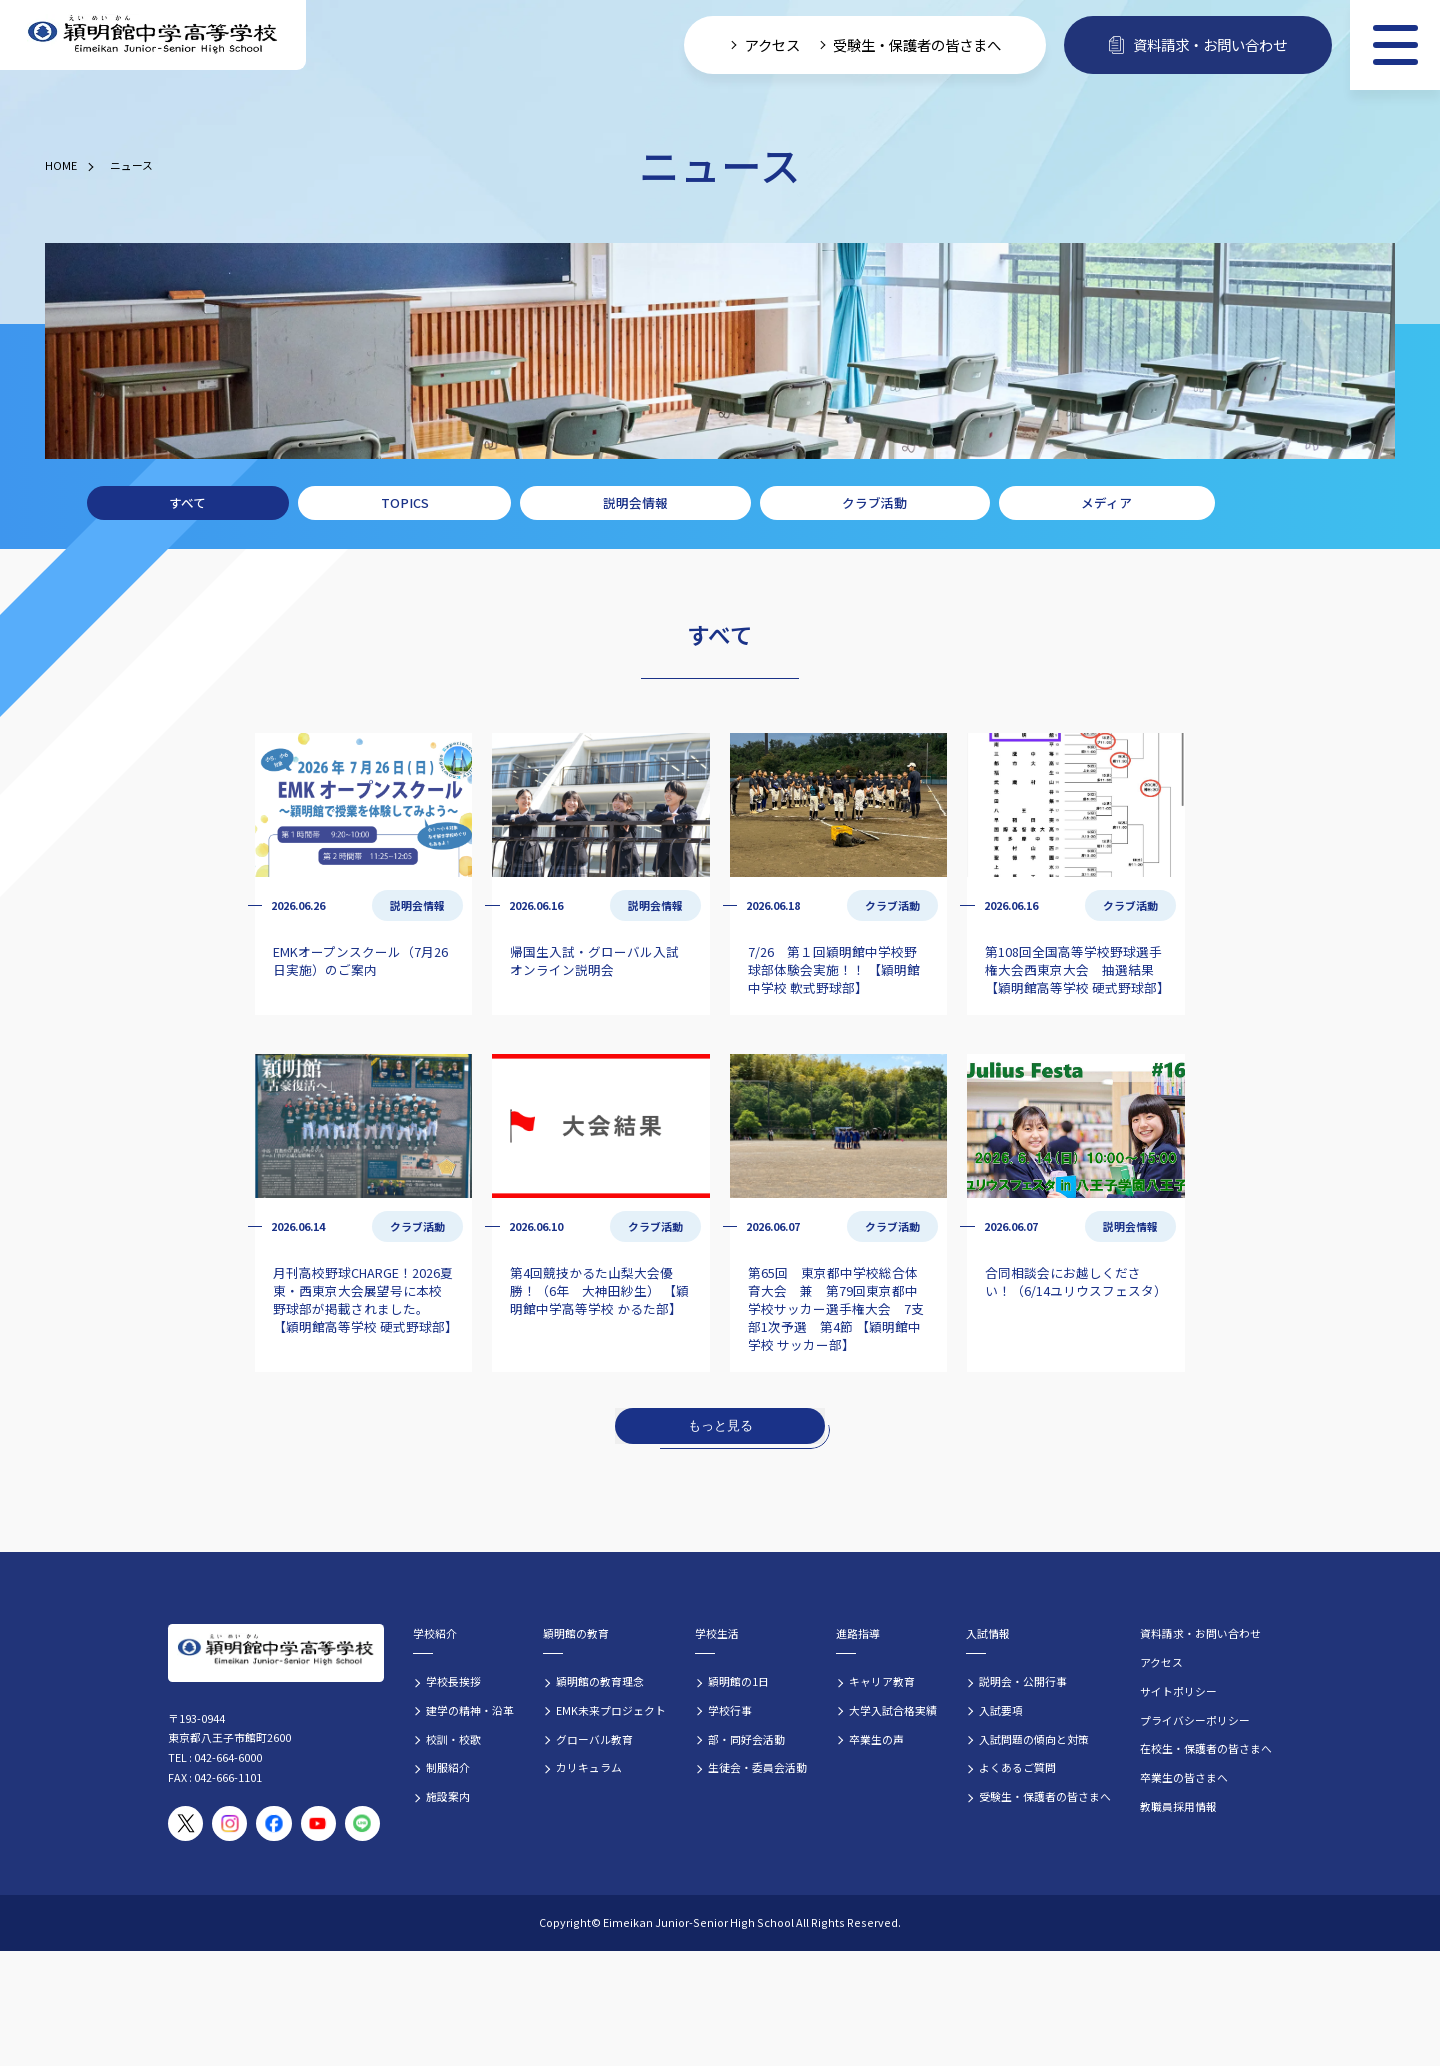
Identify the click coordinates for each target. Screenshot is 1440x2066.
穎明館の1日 (738, 1681)
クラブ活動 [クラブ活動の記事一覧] (892, 905)
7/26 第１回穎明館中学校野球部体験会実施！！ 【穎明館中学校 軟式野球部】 (834, 969)
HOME (61, 165)
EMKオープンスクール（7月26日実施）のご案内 (360, 960)
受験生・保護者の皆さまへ (1045, 1796)
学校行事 (730, 1710)
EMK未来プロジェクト (611, 1710)
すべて (187, 502)
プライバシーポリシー (1195, 1720)
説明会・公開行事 (1023, 1681)
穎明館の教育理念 (600, 1681)
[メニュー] (1395, 45)
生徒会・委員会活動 (757, 1767)
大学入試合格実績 (893, 1710)
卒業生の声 (876, 1739)
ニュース (131, 165)
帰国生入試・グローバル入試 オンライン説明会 (594, 960)
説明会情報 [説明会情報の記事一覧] (417, 905)
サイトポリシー (1178, 1691)
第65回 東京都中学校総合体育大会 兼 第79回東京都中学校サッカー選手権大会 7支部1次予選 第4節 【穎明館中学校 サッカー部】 (836, 1308)
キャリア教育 (882, 1681)
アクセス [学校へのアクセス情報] (772, 44)
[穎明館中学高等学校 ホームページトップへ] (153, 35)
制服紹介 (448, 1767)
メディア (1106, 502)
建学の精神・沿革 (470, 1710)
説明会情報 (635, 502)
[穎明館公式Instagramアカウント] (229, 1823)
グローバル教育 (594, 1739)
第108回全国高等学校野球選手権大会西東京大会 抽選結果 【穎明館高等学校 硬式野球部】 (1077, 969)
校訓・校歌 (453, 1739)
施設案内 (448, 1796)
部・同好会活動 (746, 1739)
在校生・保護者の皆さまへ (1206, 1748)
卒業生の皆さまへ (1184, 1777)
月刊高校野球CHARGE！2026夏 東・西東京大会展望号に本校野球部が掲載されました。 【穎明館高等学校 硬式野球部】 (365, 1299)
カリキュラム (589, 1767)
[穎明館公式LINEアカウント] (362, 1823)
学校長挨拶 (453, 1681)
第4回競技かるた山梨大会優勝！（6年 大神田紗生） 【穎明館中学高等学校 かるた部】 (599, 1290)
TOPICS (405, 502)
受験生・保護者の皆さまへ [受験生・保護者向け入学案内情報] (917, 44)
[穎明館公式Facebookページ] (273, 1823)
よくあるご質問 (1017, 1767)
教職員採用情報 (1178, 1806)
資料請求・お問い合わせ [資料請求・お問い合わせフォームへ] (1198, 44)
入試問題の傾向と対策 (1034, 1739)
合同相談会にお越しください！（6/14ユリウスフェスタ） (1076, 1281)
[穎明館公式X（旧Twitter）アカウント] (185, 1823)
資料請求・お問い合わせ (1200, 1633)
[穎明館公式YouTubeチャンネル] (318, 1823)
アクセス (1161, 1662)
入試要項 (1001, 1710)
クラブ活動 (874, 502)
